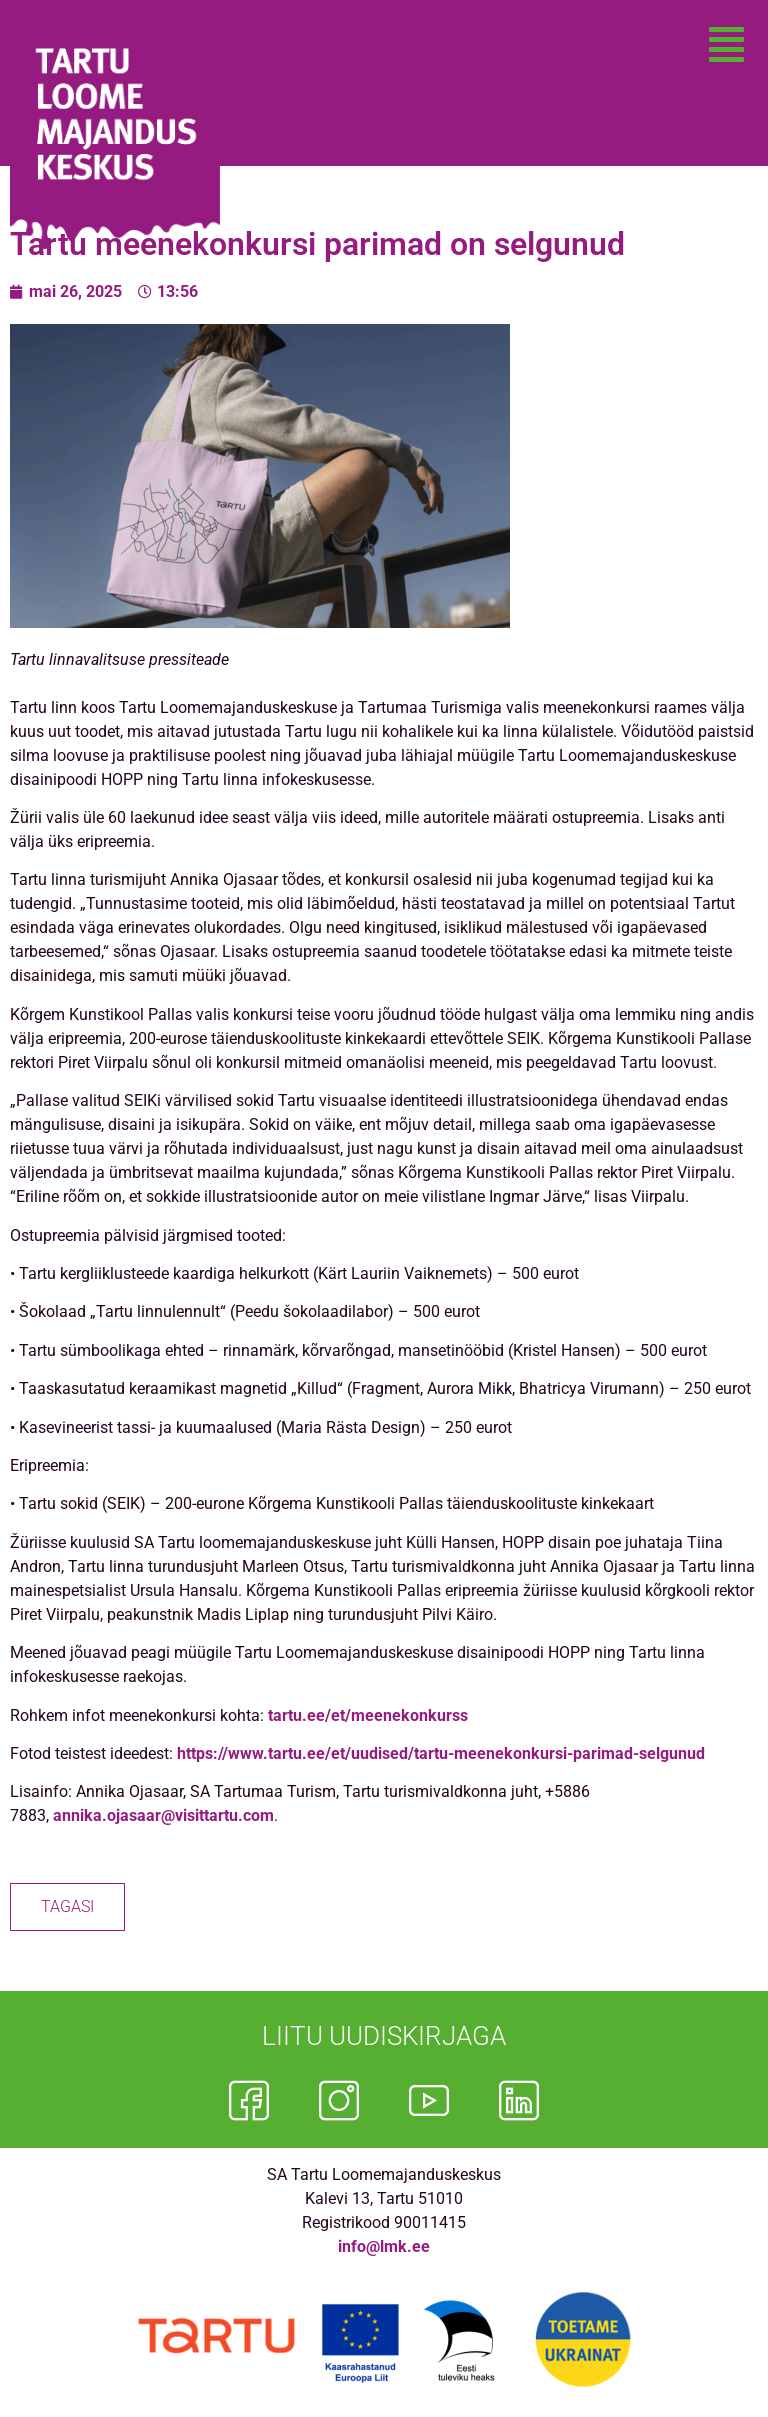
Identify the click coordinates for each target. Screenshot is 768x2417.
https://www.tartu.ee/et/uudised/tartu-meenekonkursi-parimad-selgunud (441, 1753)
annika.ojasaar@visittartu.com (163, 1815)
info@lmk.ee (384, 2246)
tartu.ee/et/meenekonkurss (368, 1715)
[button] (726, 45)
